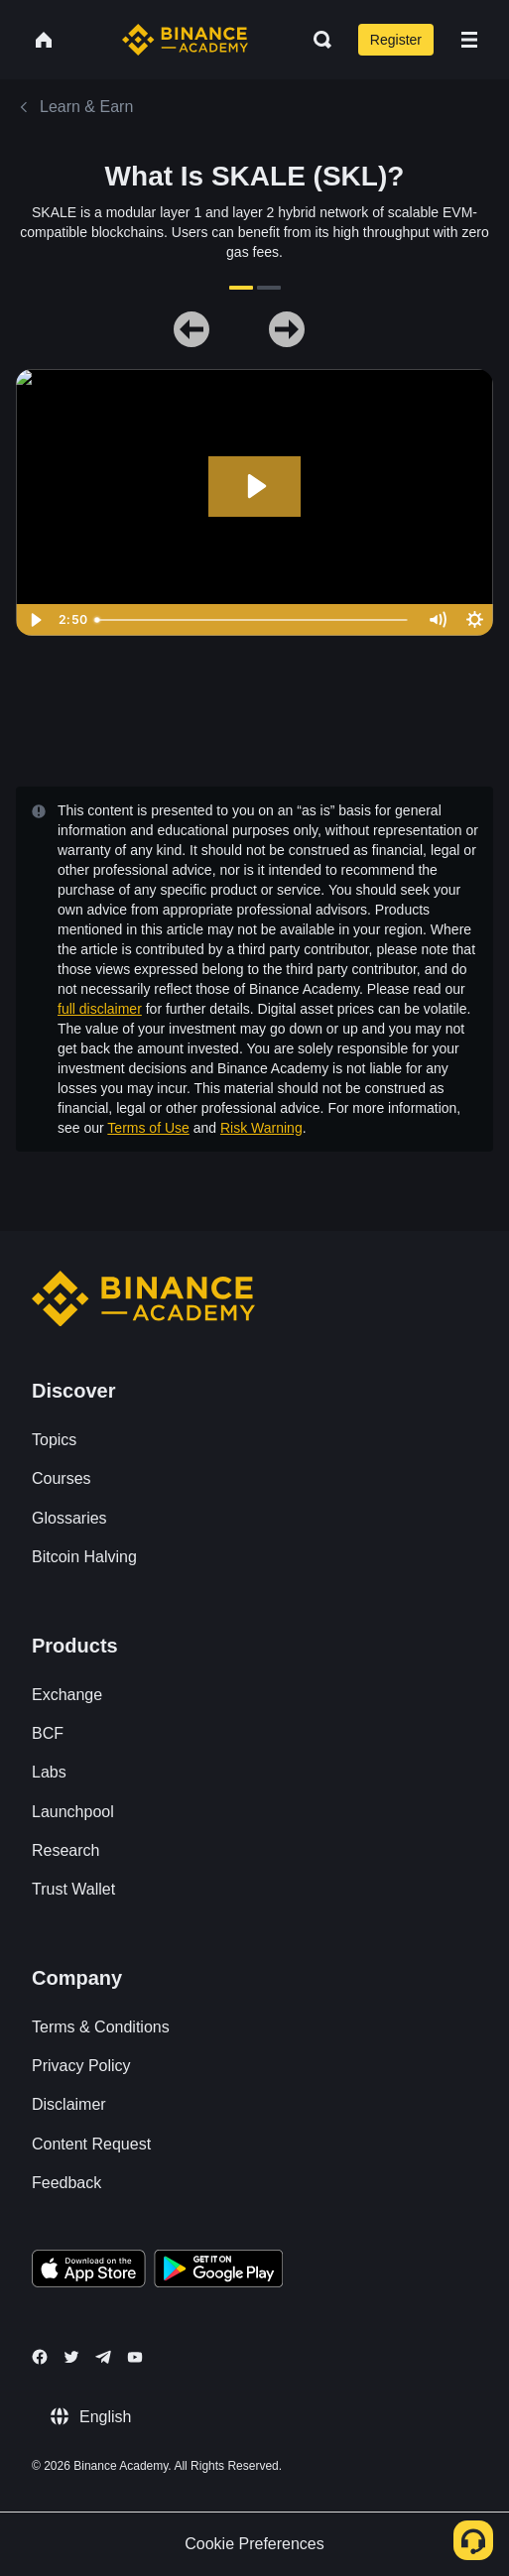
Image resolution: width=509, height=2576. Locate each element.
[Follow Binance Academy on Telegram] (103, 2357)
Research (65, 1850)
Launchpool (73, 1811)
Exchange (67, 1694)
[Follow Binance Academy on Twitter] (71, 2357)
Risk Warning (261, 1128)
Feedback (66, 2182)
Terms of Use (148, 1128)
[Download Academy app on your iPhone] (89, 2271)
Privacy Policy (81, 2065)
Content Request (91, 2144)
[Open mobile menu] (469, 40)
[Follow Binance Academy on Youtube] (135, 2357)
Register (396, 40)
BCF (48, 1733)
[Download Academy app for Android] (218, 2271)
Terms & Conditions (101, 2027)
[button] (469, 40)
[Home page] (185, 40)
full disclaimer (100, 1009)
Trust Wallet (73, 1889)
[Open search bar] (316, 40)
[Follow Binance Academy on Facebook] (40, 2357)
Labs (49, 1772)
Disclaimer (69, 2104)
